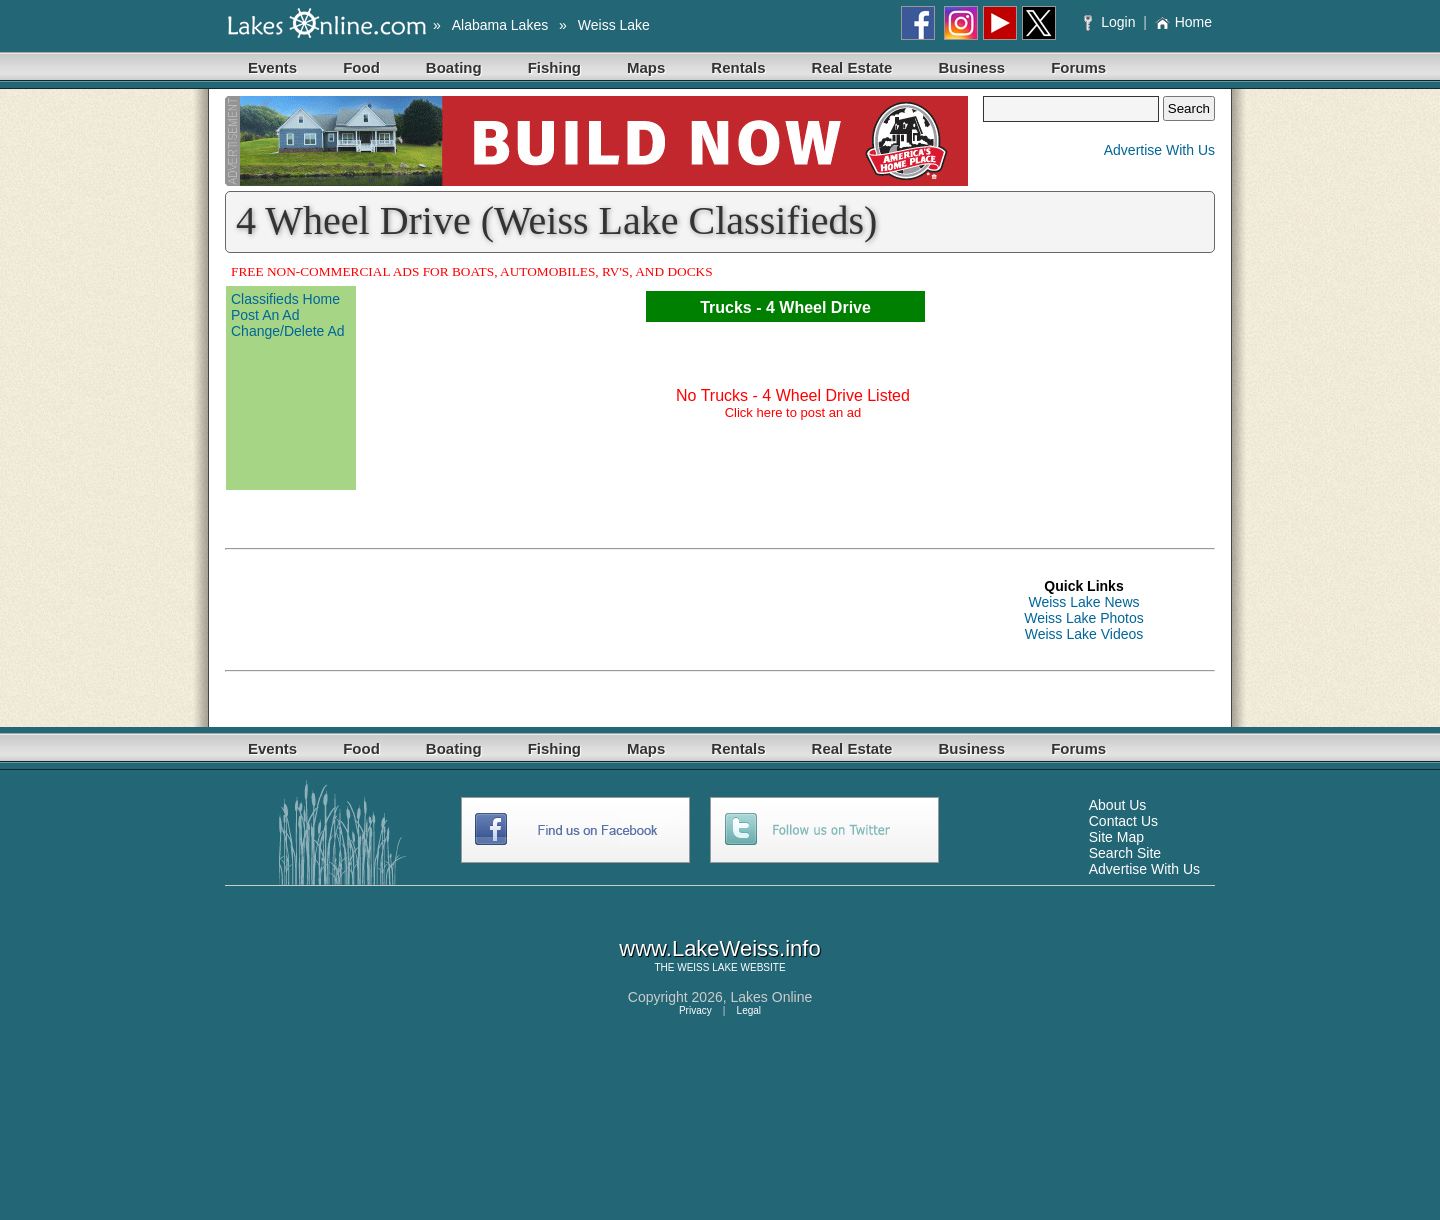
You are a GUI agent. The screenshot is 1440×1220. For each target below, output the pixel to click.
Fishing (554, 67)
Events (272, 67)
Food (361, 67)
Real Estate (852, 67)
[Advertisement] (589, 610)
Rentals (738, 67)
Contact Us (1123, 821)
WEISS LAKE (707, 967)
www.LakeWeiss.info (719, 948)
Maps (646, 67)
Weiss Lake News (1083, 602)
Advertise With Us (1159, 150)
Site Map (1116, 837)
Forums (1078, 67)
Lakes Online (772, 997)
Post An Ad (265, 315)
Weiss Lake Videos (1084, 634)
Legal (749, 1010)
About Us (1118, 805)
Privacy (695, 1010)
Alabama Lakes (500, 25)
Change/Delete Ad (288, 331)
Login (1111, 22)
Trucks (726, 307)
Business (971, 67)
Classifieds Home (285, 299)
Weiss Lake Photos (1084, 618)
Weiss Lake (614, 25)
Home (1183, 22)
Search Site (1125, 853)
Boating (454, 67)
